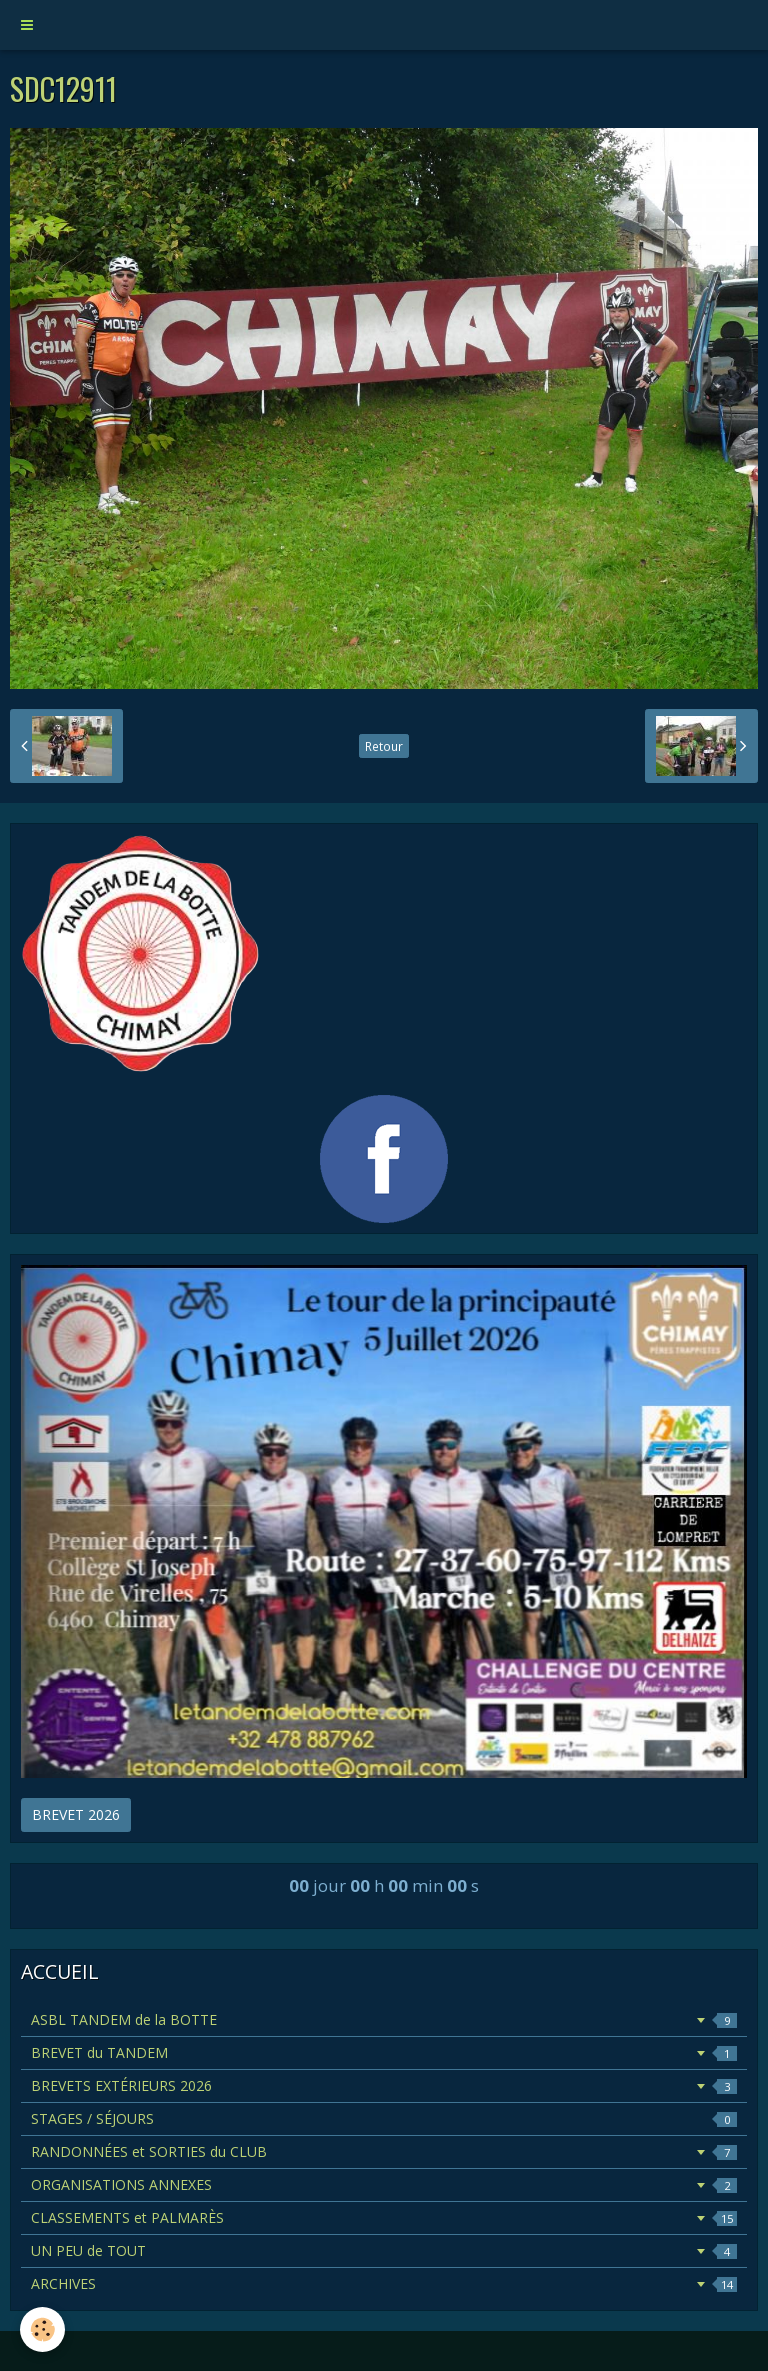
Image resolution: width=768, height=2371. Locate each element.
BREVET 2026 (76, 1814)
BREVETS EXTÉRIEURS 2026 (384, 2085)
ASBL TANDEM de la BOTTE (384, 2019)
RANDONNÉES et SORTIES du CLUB (384, 2151)
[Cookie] (42, 2329)
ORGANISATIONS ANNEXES (384, 2184)
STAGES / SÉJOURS (384, 2118)
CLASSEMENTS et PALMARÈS (384, 2217)
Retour (384, 746)
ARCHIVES (384, 2283)
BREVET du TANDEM (384, 2052)
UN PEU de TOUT (384, 2250)
